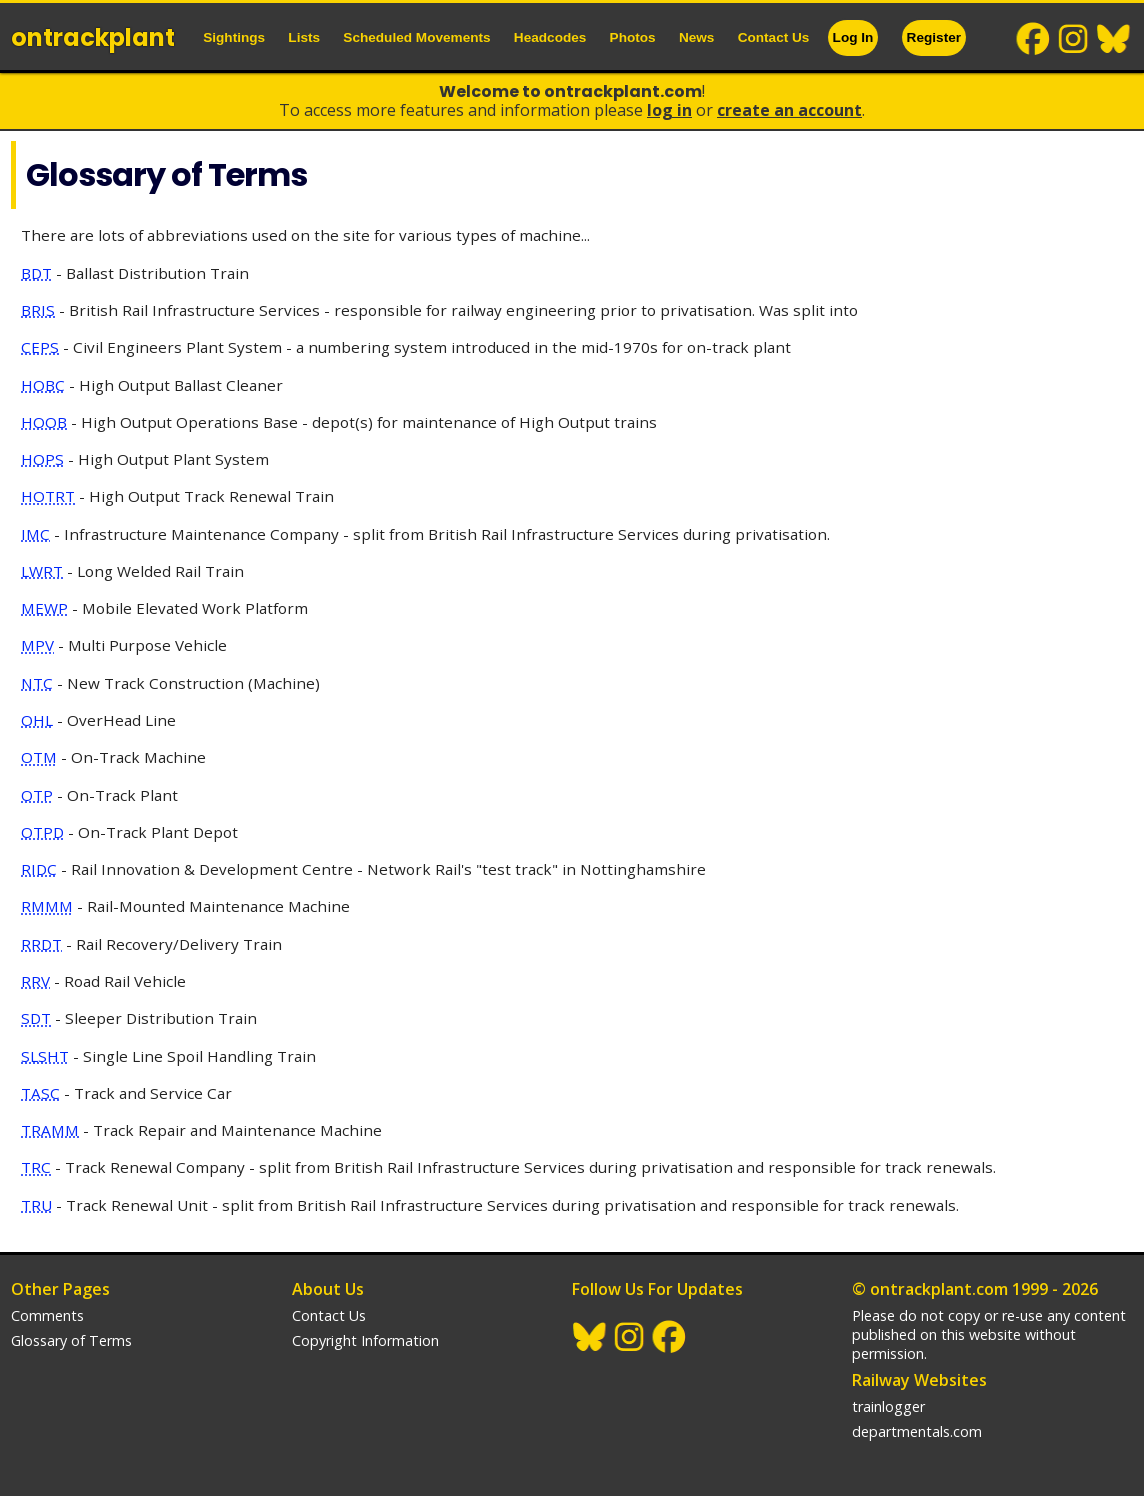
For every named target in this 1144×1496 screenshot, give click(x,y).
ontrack (93, 37)
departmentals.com (917, 1431)
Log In (853, 37)
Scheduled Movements (416, 37)
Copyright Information (365, 1340)
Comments (47, 1315)
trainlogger (888, 1406)
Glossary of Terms (71, 1340)
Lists (304, 37)
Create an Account (789, 110)
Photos (633, 37)
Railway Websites (919, 1380)
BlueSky (1114, 39)
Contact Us (774, 37)
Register (934, 37)
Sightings (234, 37)
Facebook (1034, 39)
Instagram (1074, 39)
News (697, 37)
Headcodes (550, 37)
